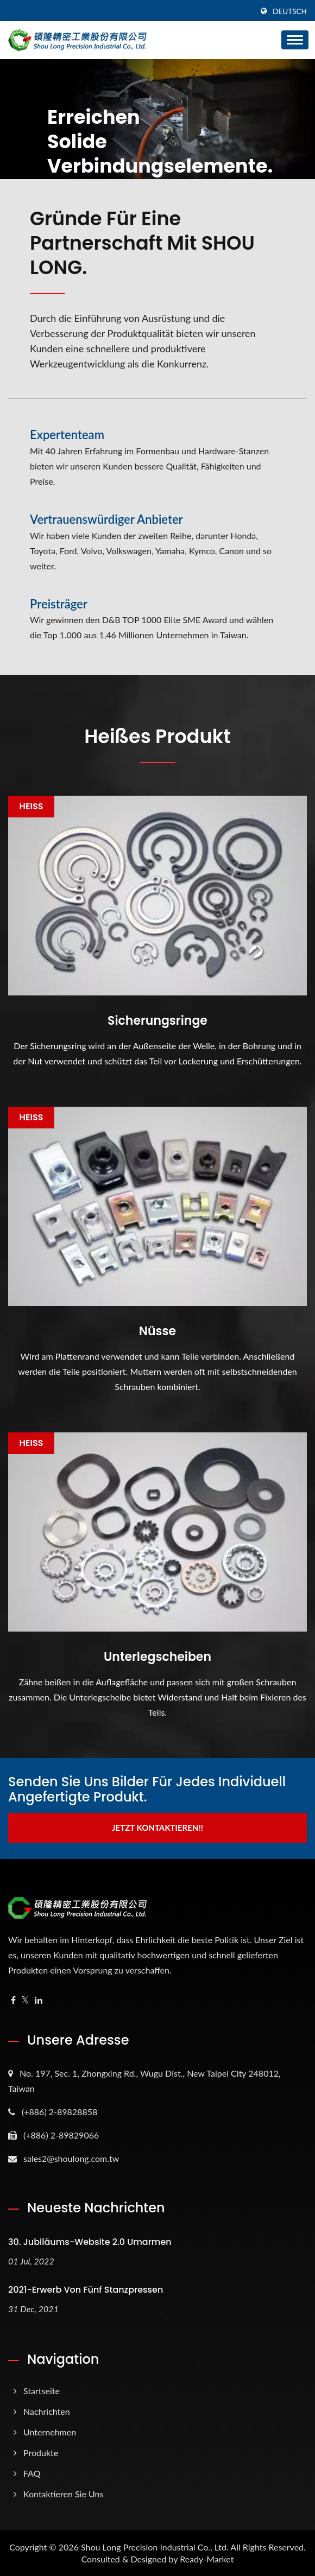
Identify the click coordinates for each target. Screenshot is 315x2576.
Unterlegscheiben (157, 1657)
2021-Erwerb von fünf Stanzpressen (85, 2289)
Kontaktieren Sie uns (63, 2494)
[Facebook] (13, 2000)
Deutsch (290, 11)
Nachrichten (46, 2411)
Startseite (41, 2390)
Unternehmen (49, 2432)
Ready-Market (207, 2559)
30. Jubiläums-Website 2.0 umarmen (90, 2242)
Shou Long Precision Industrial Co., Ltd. (155, 2547)
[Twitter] (25, 2000)
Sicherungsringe (157, 1021)
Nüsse (157, 1331)
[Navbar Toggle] (294, 39)
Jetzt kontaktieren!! (157, 1827)
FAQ (31, 2473)
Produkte (40, 2452)
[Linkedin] (38, 2000)
